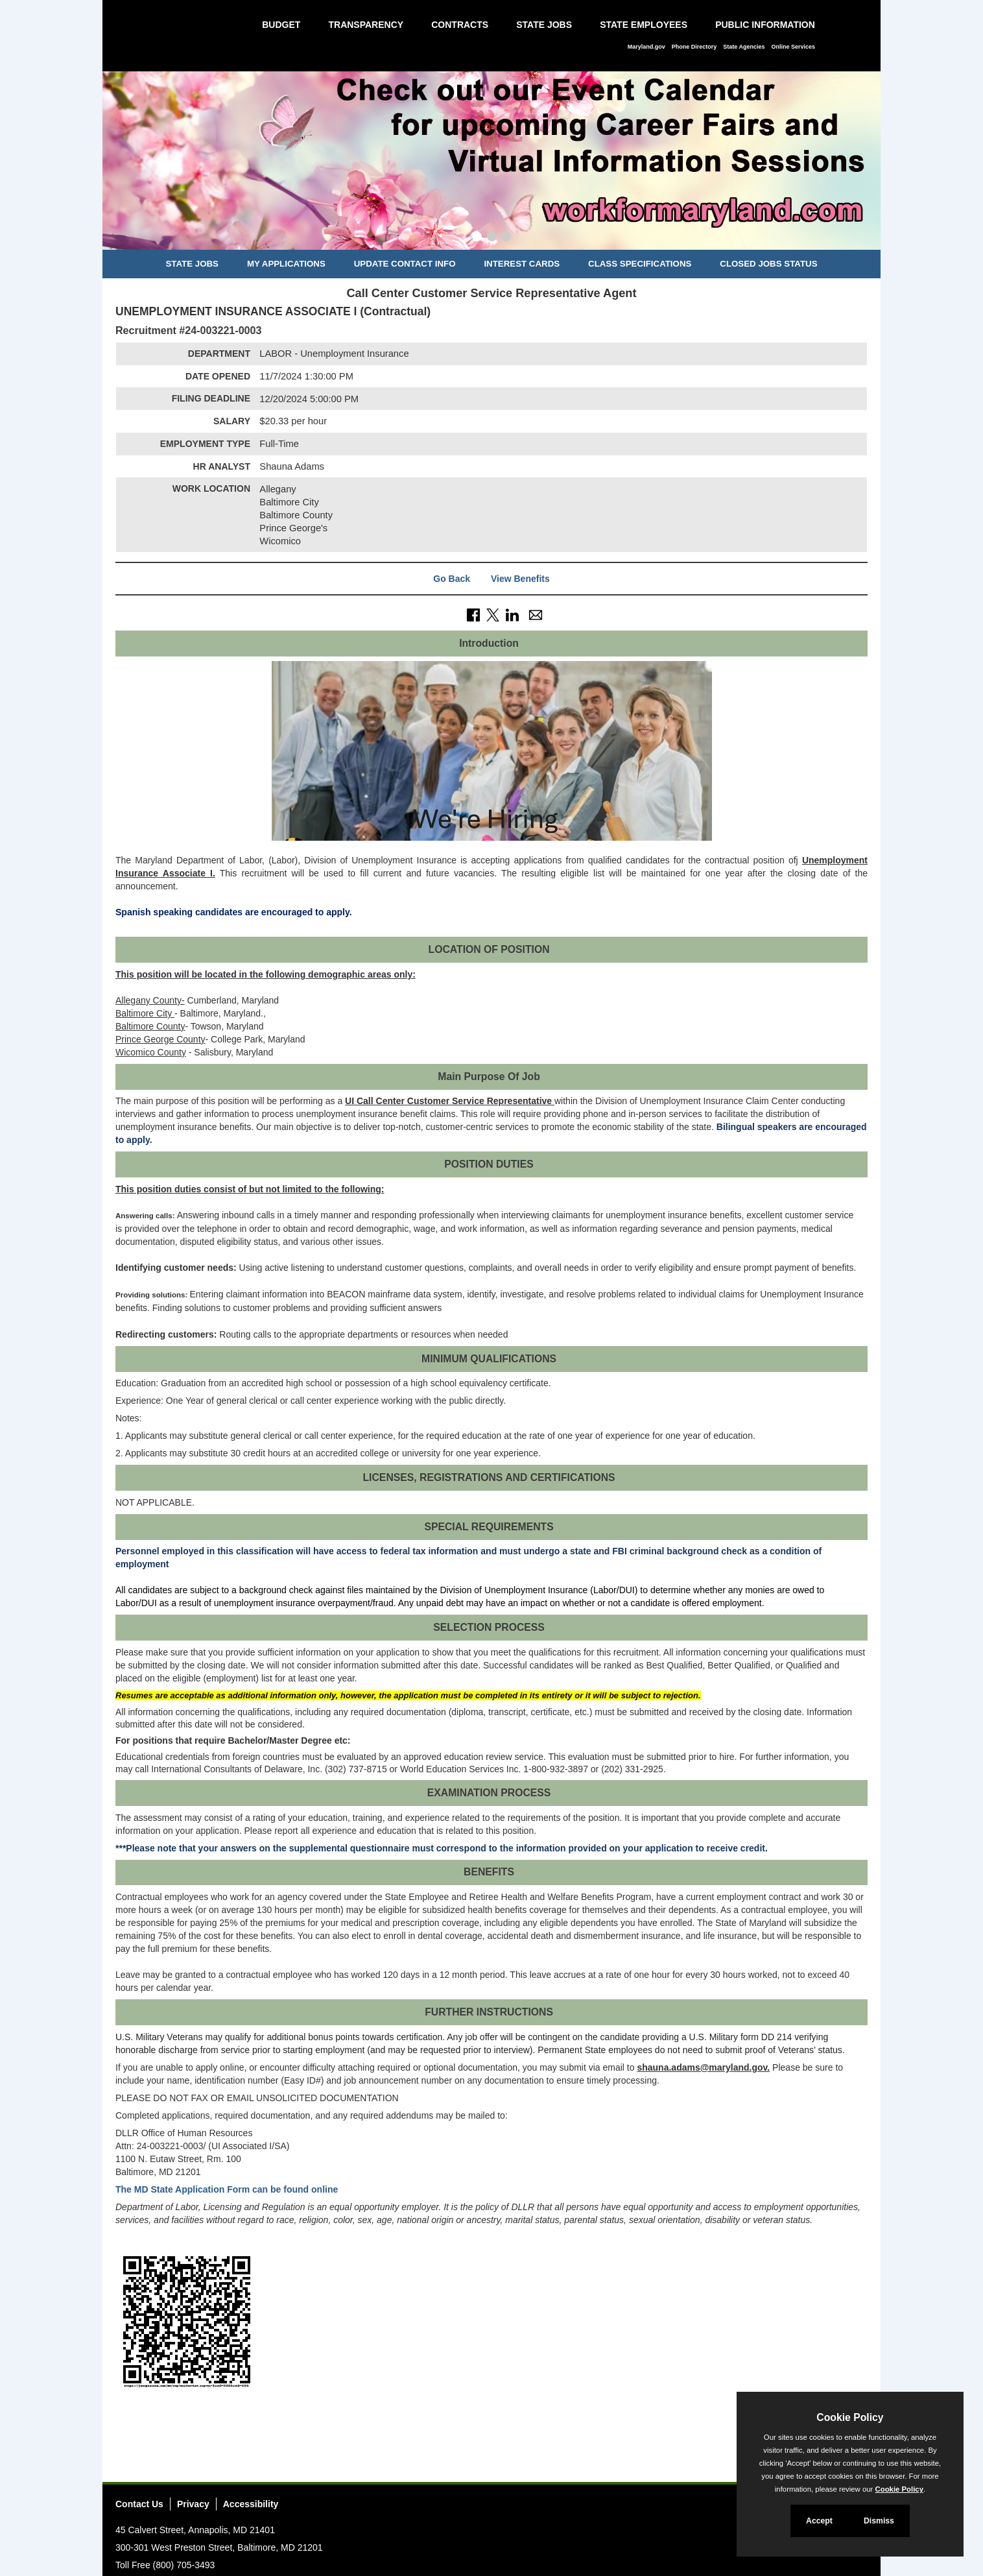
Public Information (765, 24)
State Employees (643, 24)
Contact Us (139, 2504)
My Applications (286, 264)
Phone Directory (694, 46)
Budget (281, 24)
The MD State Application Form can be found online (226, 2189)
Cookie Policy (849, 2417)
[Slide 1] (477, 238)
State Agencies (743, 46)
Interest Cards (522, 264)
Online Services (793, 46)
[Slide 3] (506, 238)
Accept (819, 2520)
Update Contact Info (405, 264)
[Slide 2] (492, 238)
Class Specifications (639, 264)
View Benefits (520, 578)
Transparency (365, 24)
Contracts (459, 24)
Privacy (193, 2504)
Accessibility (251, 2504)
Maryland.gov (646, 46)
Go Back (451, 578)
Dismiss (879, 2520)
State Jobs (544, 24)
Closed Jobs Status (768, 264)
